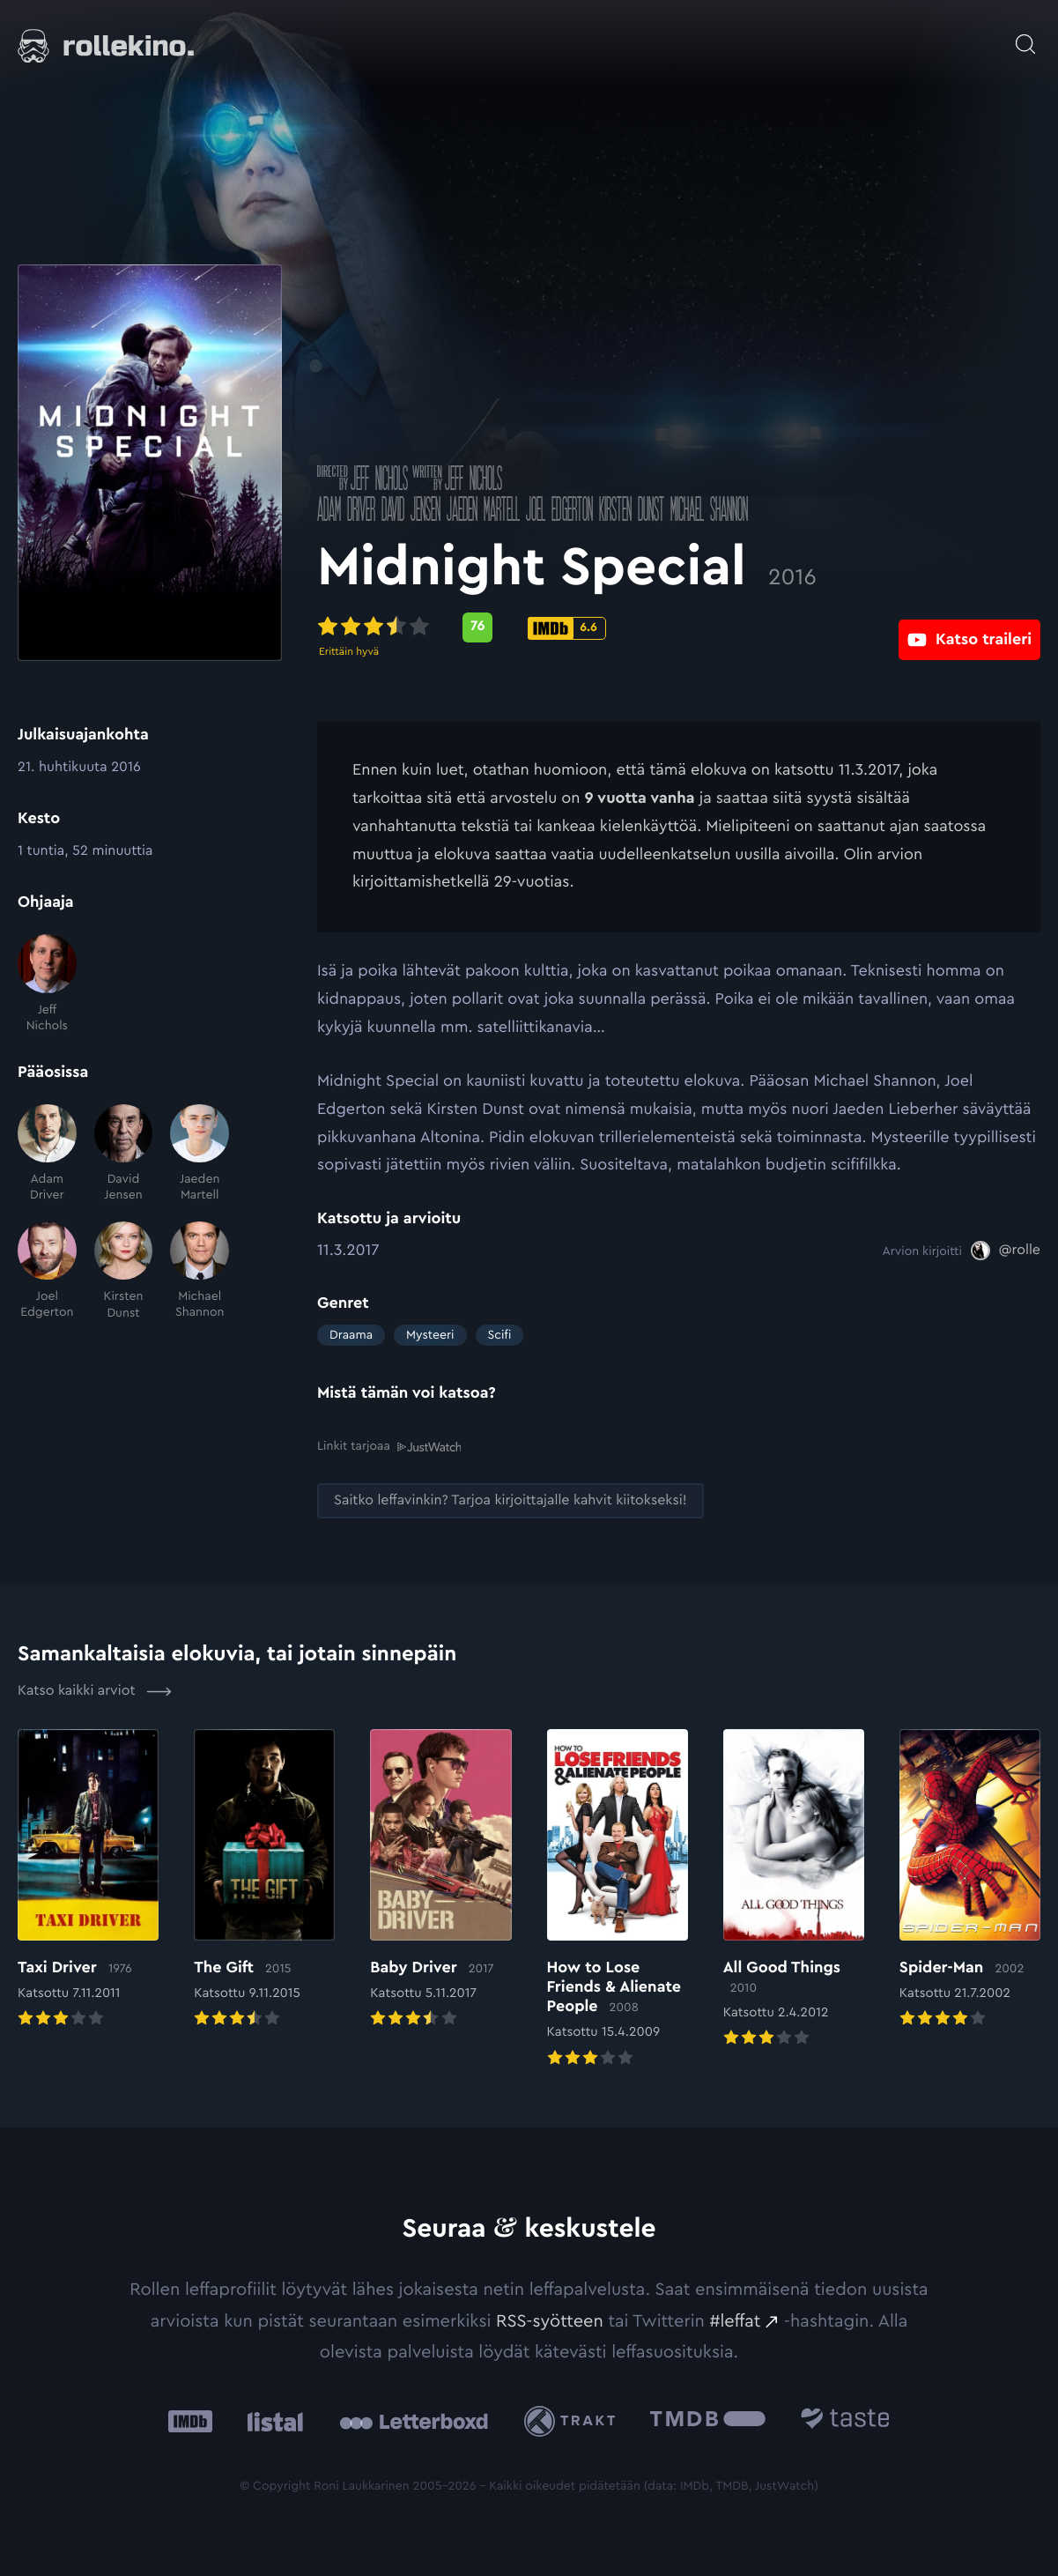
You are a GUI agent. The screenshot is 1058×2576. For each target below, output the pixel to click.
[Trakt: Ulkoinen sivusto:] (574, 2420)
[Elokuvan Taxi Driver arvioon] (88, 1879)
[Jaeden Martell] (199, 1154)
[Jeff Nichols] (47, 984)
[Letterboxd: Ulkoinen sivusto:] (413, 2420)
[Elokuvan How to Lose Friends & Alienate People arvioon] (617, 1899)
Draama (351, 1335)
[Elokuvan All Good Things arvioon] (793, 1889)
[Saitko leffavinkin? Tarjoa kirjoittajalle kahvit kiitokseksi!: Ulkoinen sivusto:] (510, 1500)
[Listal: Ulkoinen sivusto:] (271, 2421)
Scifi (500, 1335)
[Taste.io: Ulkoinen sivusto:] (845, 2421)
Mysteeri (430, 1335)
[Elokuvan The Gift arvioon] (264, 1879)
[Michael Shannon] (199, 1271)
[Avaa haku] (1025, 35)
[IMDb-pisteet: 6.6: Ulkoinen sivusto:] (567, 628)
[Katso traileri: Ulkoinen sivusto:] (969, 627)
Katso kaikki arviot (95, 1690)
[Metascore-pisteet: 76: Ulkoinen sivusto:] (477, 627)
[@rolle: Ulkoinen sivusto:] (1005, 1250)
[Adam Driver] (47, 1154)
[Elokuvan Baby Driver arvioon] (440, 1879)
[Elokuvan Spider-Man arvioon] (969, 1879)
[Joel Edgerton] (47, 1271)
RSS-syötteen (549, 2320)
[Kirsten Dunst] (123, 1271)
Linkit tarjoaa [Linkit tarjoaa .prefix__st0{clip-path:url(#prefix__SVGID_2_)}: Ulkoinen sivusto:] (389, 1445)
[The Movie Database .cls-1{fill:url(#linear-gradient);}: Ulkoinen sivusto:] (708, 2421)
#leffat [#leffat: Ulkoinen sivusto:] (735, 2320)
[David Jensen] (123, 1154)
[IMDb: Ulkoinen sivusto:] (190, 2421)
